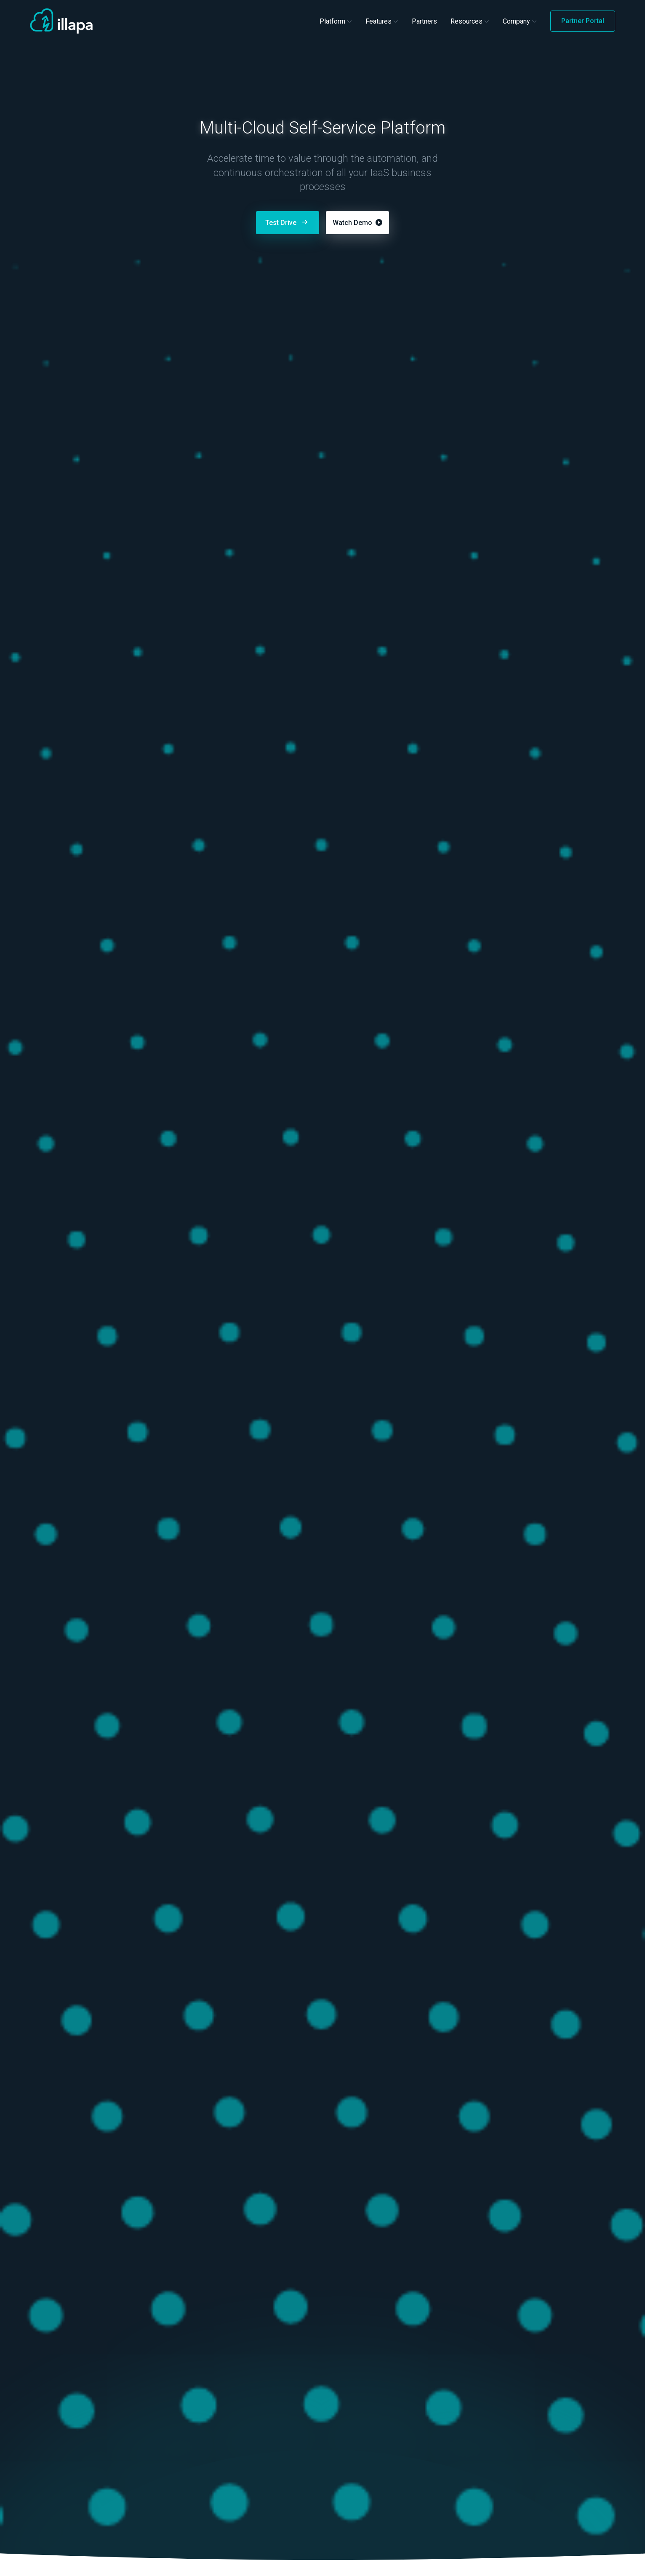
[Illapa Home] (61, 21)
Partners (424, 21)
